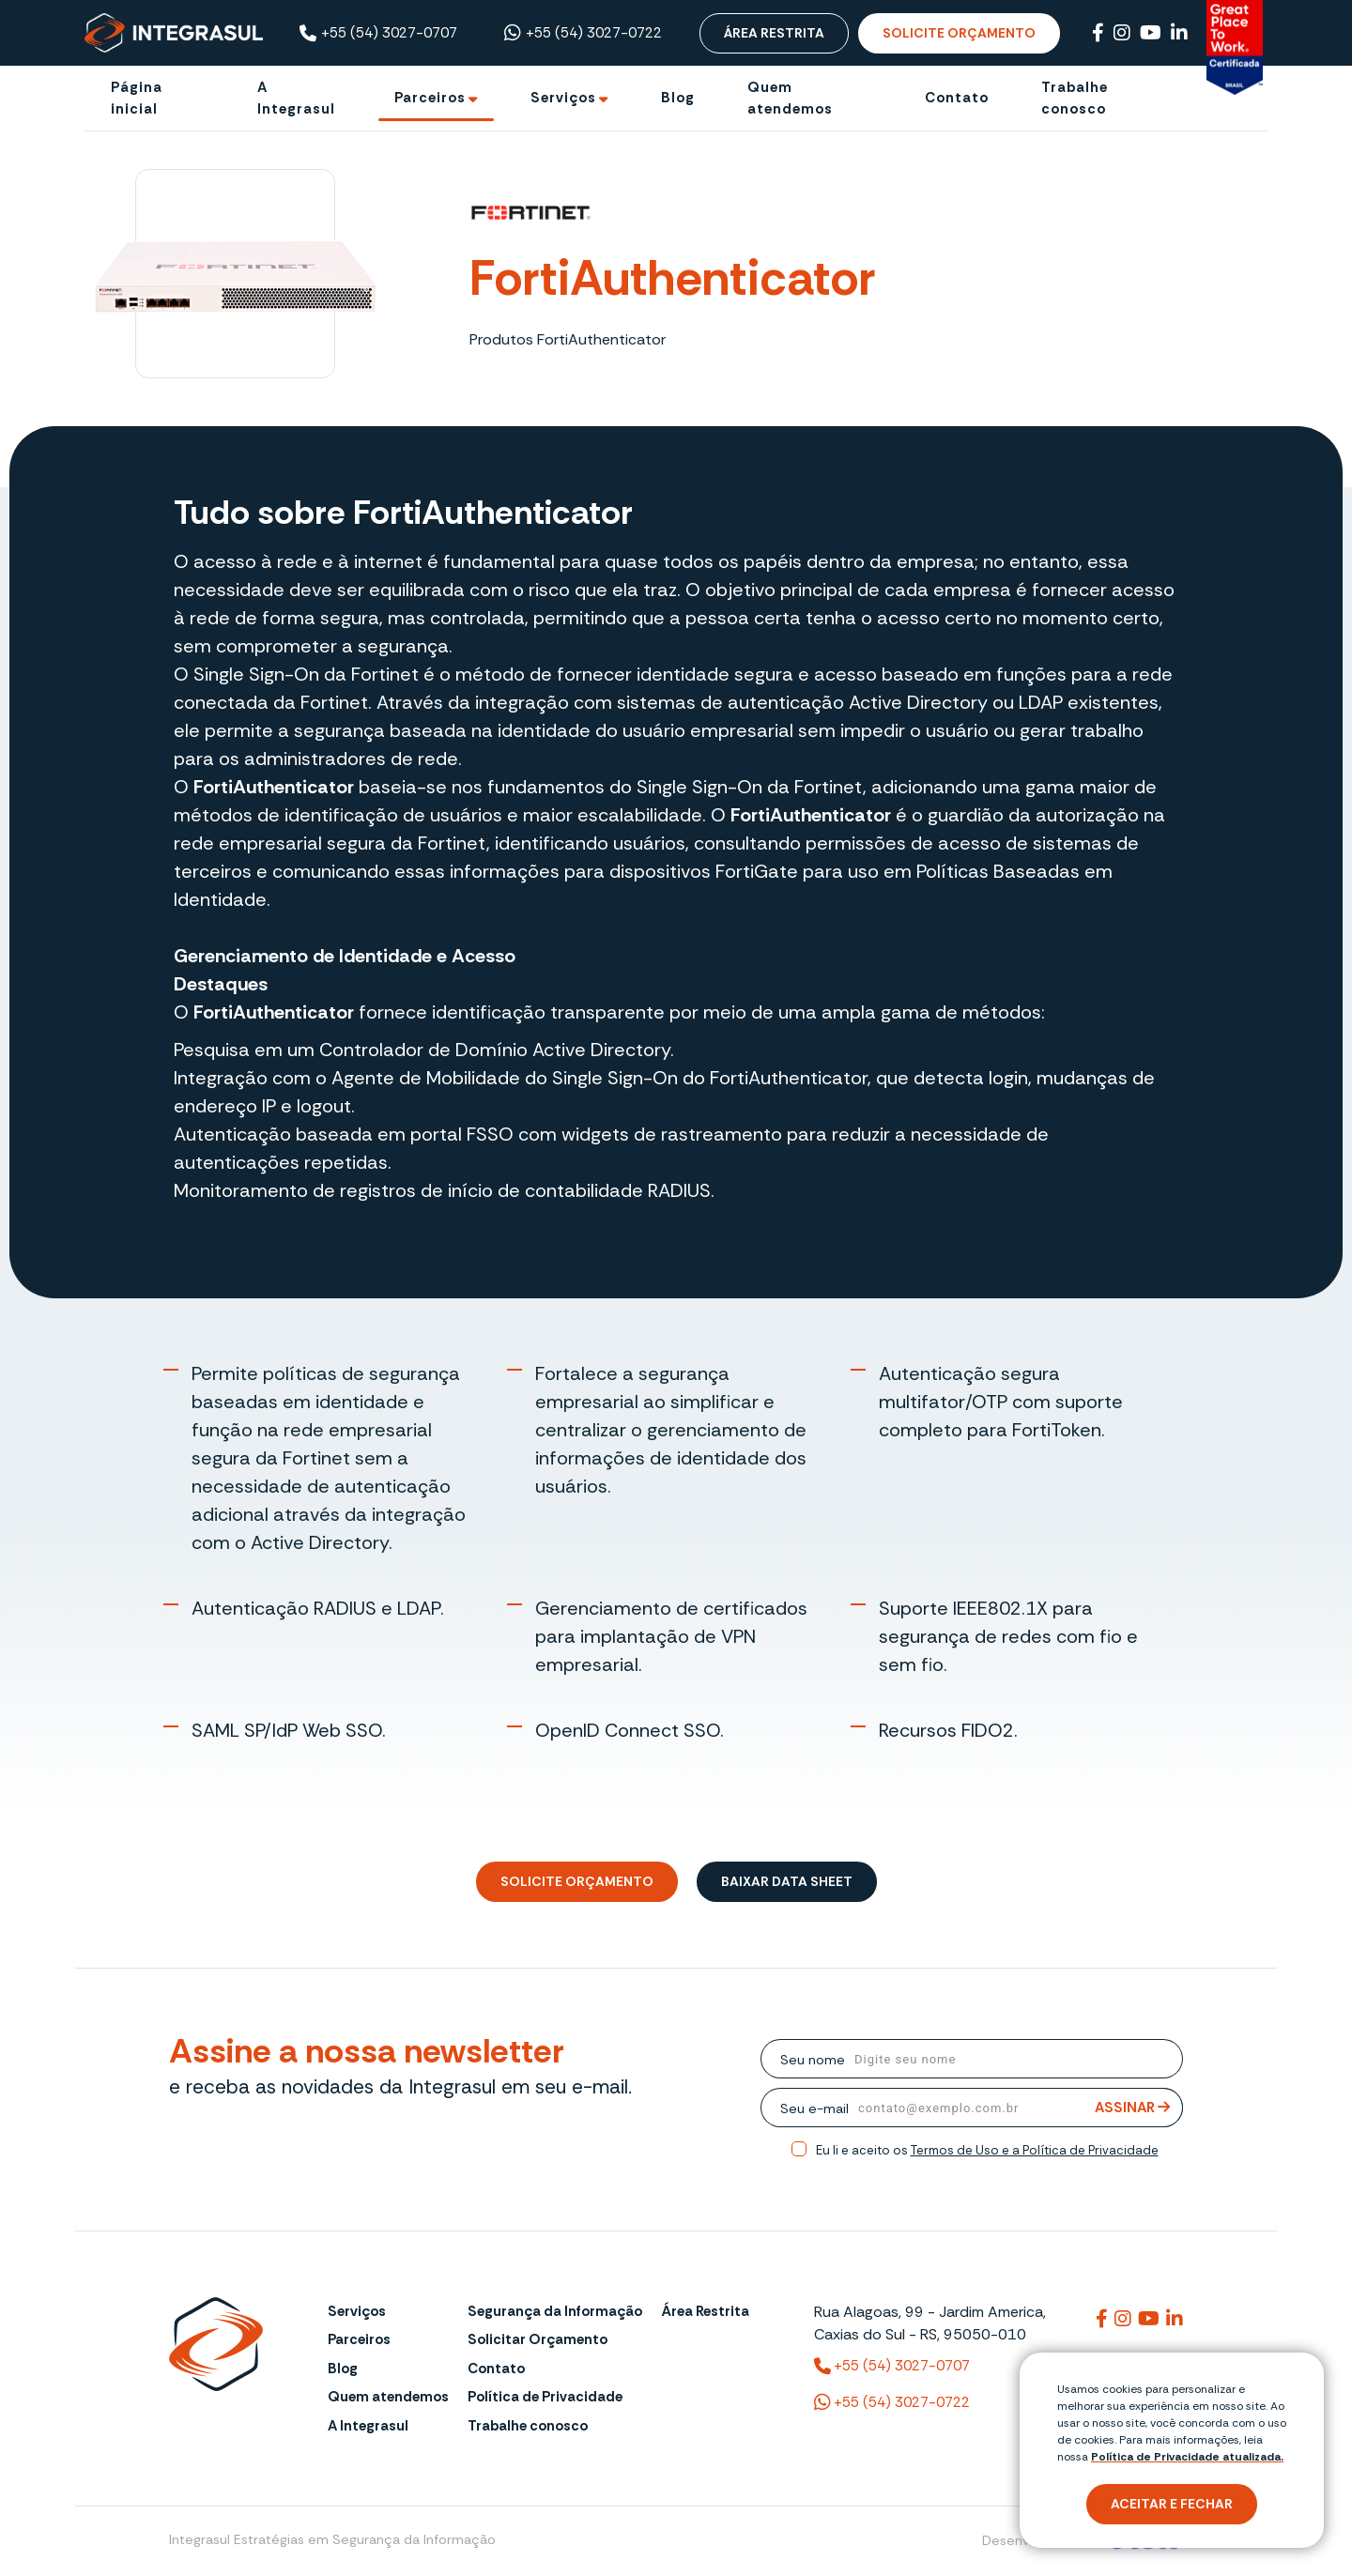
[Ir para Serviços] (569, 98)
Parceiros (359, 2339)
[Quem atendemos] (809, 98)
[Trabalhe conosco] (1103, 98)
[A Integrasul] (299, 98)
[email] (1016, 2107)
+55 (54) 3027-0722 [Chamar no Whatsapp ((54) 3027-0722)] (583, 33)
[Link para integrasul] (1102, 2319)
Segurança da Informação (555, 2311)
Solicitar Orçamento (537, 2339)
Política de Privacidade (545, 2396)
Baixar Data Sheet (787, 1881)
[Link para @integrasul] (1149, 2319)
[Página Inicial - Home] (173, 32)
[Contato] (957, 98)
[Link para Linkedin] (1179, 33)
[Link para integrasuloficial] (1122, 2319)
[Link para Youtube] (1150, 33)
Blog (343, 2368)
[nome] (1014, 2058)
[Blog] (678, 98)
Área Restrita (774, 32)
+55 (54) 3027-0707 (378, 33)
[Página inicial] (157, 98)
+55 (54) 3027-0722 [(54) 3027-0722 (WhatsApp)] (892, 2402)
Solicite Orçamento (959, 32)
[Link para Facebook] (1098, 33)
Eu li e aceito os (987, 2150)
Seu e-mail (814, 2108)
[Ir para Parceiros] (436, 98)
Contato (496, 2368)
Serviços (357, 2311)
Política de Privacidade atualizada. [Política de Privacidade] (1187, 2456)
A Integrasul (368, 2425)
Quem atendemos (388, 2396)
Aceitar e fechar (1172, 2503)
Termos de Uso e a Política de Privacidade (1035, 2150)
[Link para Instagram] (1122, 33)
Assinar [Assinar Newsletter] (1132, 2108)
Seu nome (812, 2059)
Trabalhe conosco (528, 2425)
